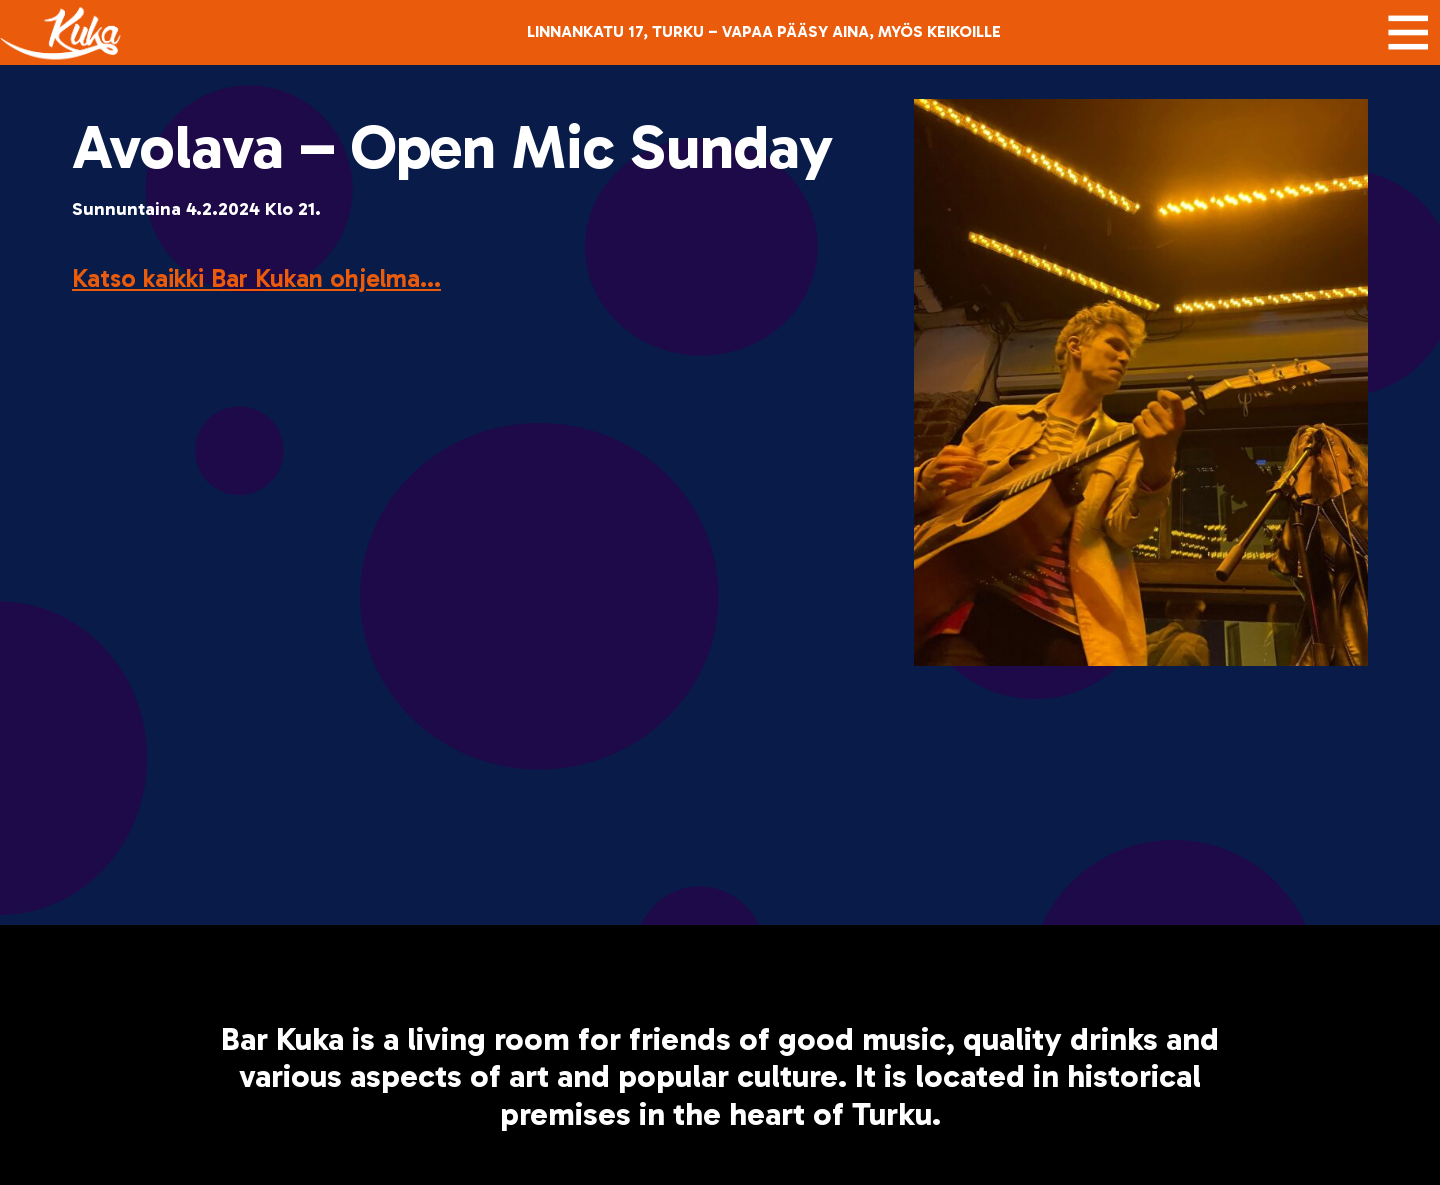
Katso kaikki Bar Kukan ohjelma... (256, 278)
